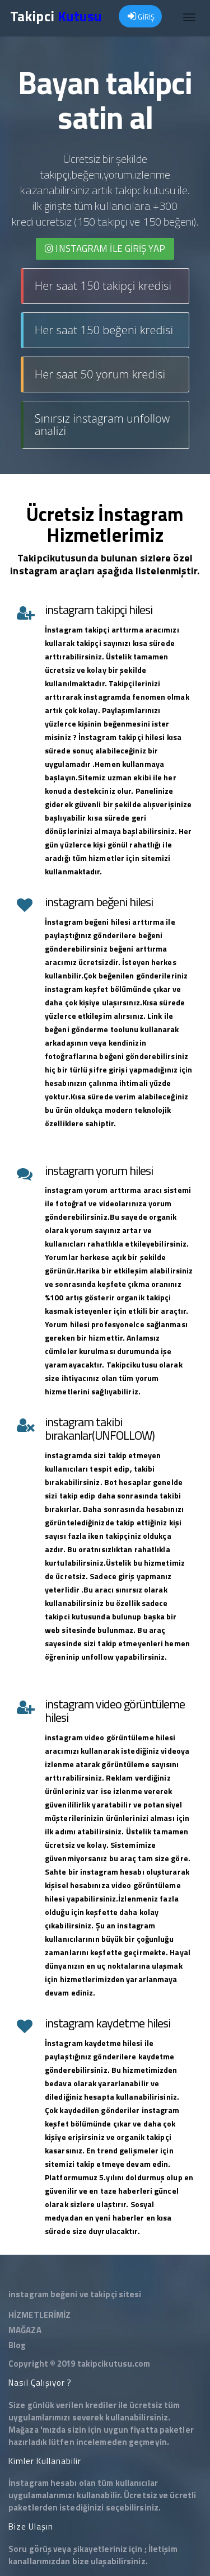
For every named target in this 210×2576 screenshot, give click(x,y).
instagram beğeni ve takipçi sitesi (74, 2294)
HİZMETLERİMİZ (39, 2314)
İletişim (163, 2548)
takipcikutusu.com (114, 2363)
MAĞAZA (24, 2330)
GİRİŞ (141, 16)
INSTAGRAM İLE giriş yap (105, 248)
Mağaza (23, 2429)
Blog (17, 2345)
